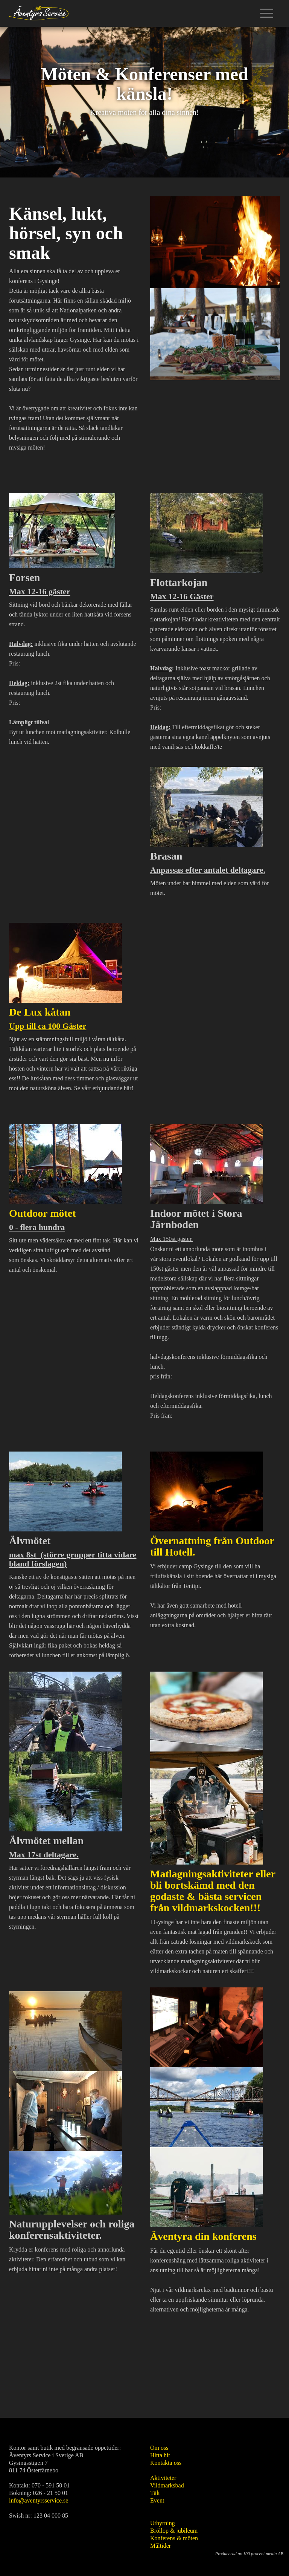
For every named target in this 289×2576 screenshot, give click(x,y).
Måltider (160, 2545)
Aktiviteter (163, 2478)
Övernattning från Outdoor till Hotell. (212, 1546)
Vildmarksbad (167, 2485)
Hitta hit (160, 2455)
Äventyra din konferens (203, 2236)
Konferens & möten (174, 2538)
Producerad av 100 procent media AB (249, 2553)
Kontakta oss (165, 2463)
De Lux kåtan (39, 1012)
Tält (155, 2493)
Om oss (159, 2447)
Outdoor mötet (44, 1213)
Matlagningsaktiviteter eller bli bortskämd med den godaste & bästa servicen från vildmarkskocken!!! (212, 1891)
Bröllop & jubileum (174, 2530)
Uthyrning (162, 2523)
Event (157, 2500)
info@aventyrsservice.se (38, 2500)
